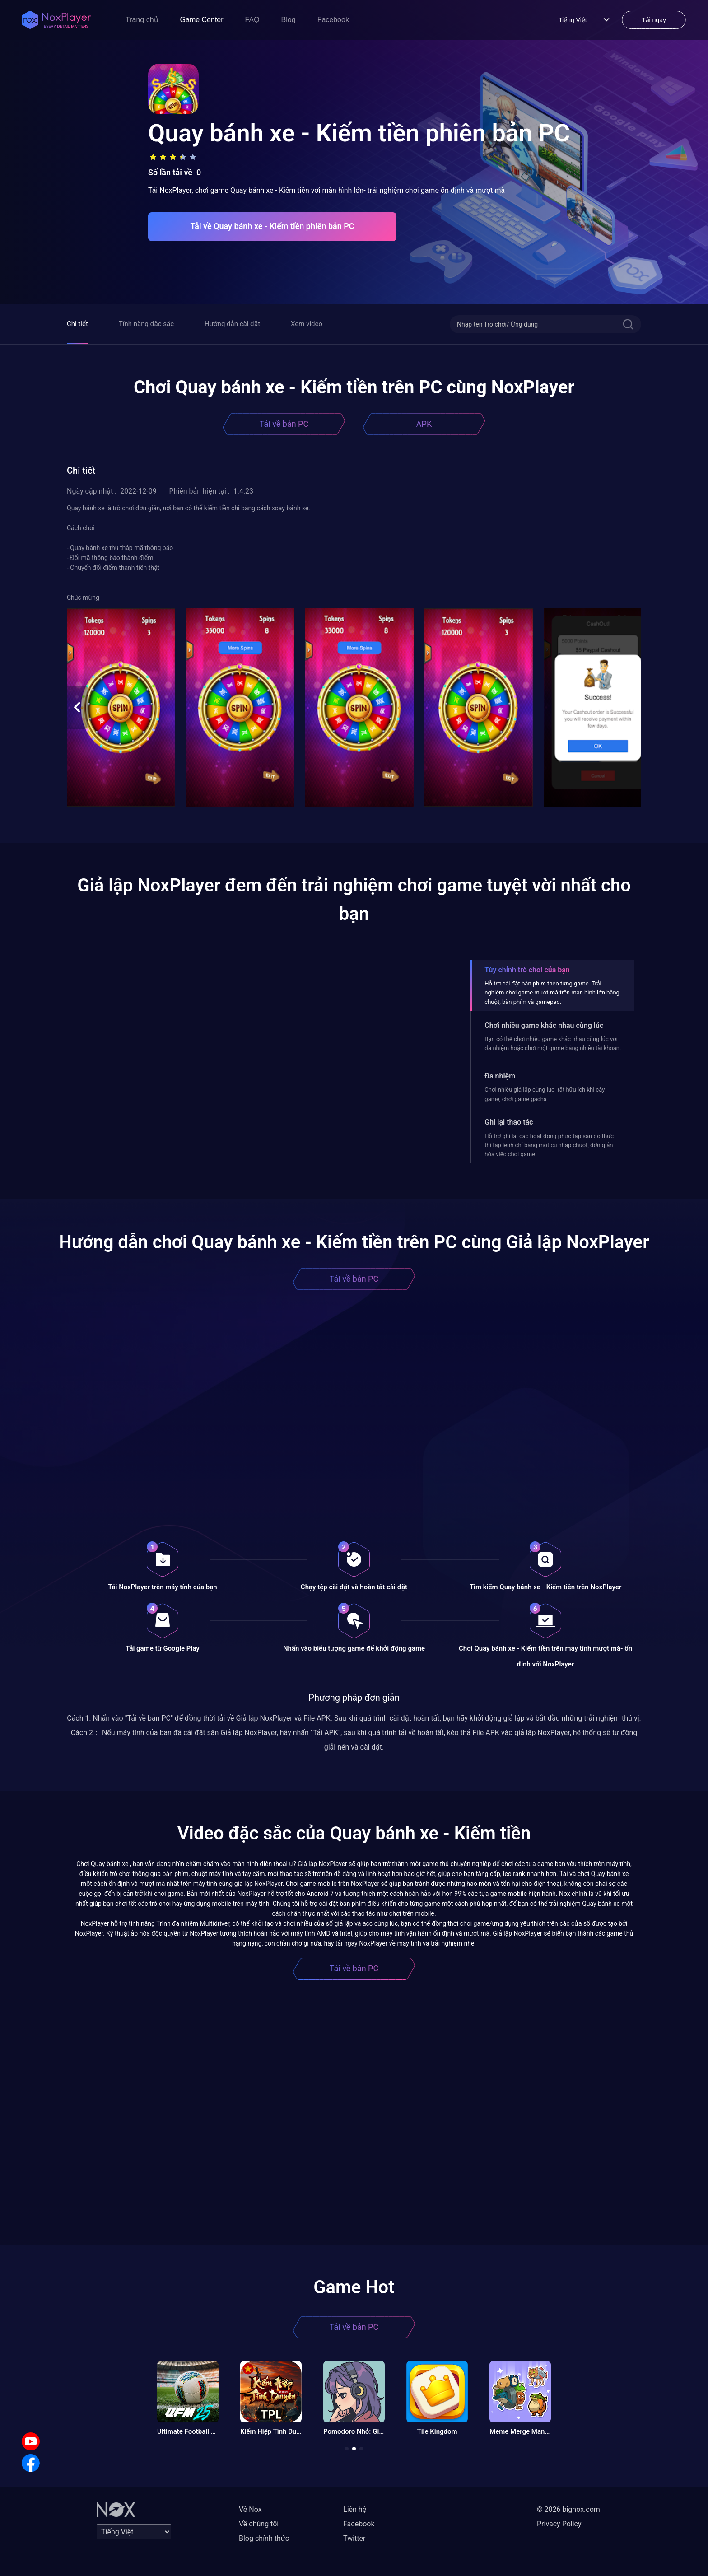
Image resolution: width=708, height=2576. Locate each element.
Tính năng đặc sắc (146, 324)
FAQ (252, 19)
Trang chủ (142, 19)
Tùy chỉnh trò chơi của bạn (526, 970)
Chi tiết (77, 324)
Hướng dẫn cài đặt (232, 324)
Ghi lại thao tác (508, 1122)
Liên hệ (354, 2509)
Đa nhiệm (499, 1076)
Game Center (202, 19)
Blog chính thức (264, 2538)
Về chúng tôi (259, 2524)
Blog (288, 19)
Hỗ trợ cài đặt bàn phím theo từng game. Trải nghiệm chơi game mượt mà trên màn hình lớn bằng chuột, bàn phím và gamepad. (552, 992)
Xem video (306, 324)
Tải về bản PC (284, 424)
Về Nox (250, 2509)
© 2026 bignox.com (568, 2509)
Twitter (354, 2538)
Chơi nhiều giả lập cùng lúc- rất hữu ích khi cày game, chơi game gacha (544, 1094)
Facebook (333, 19)
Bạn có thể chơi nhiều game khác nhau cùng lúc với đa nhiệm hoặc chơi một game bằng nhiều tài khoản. (552, 1043)
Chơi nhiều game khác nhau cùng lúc (543, 1025)
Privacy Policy (559, 2524)
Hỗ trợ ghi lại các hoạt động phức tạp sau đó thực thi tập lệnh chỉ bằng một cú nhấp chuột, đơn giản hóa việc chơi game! (549, 1145)
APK (424, 424)
